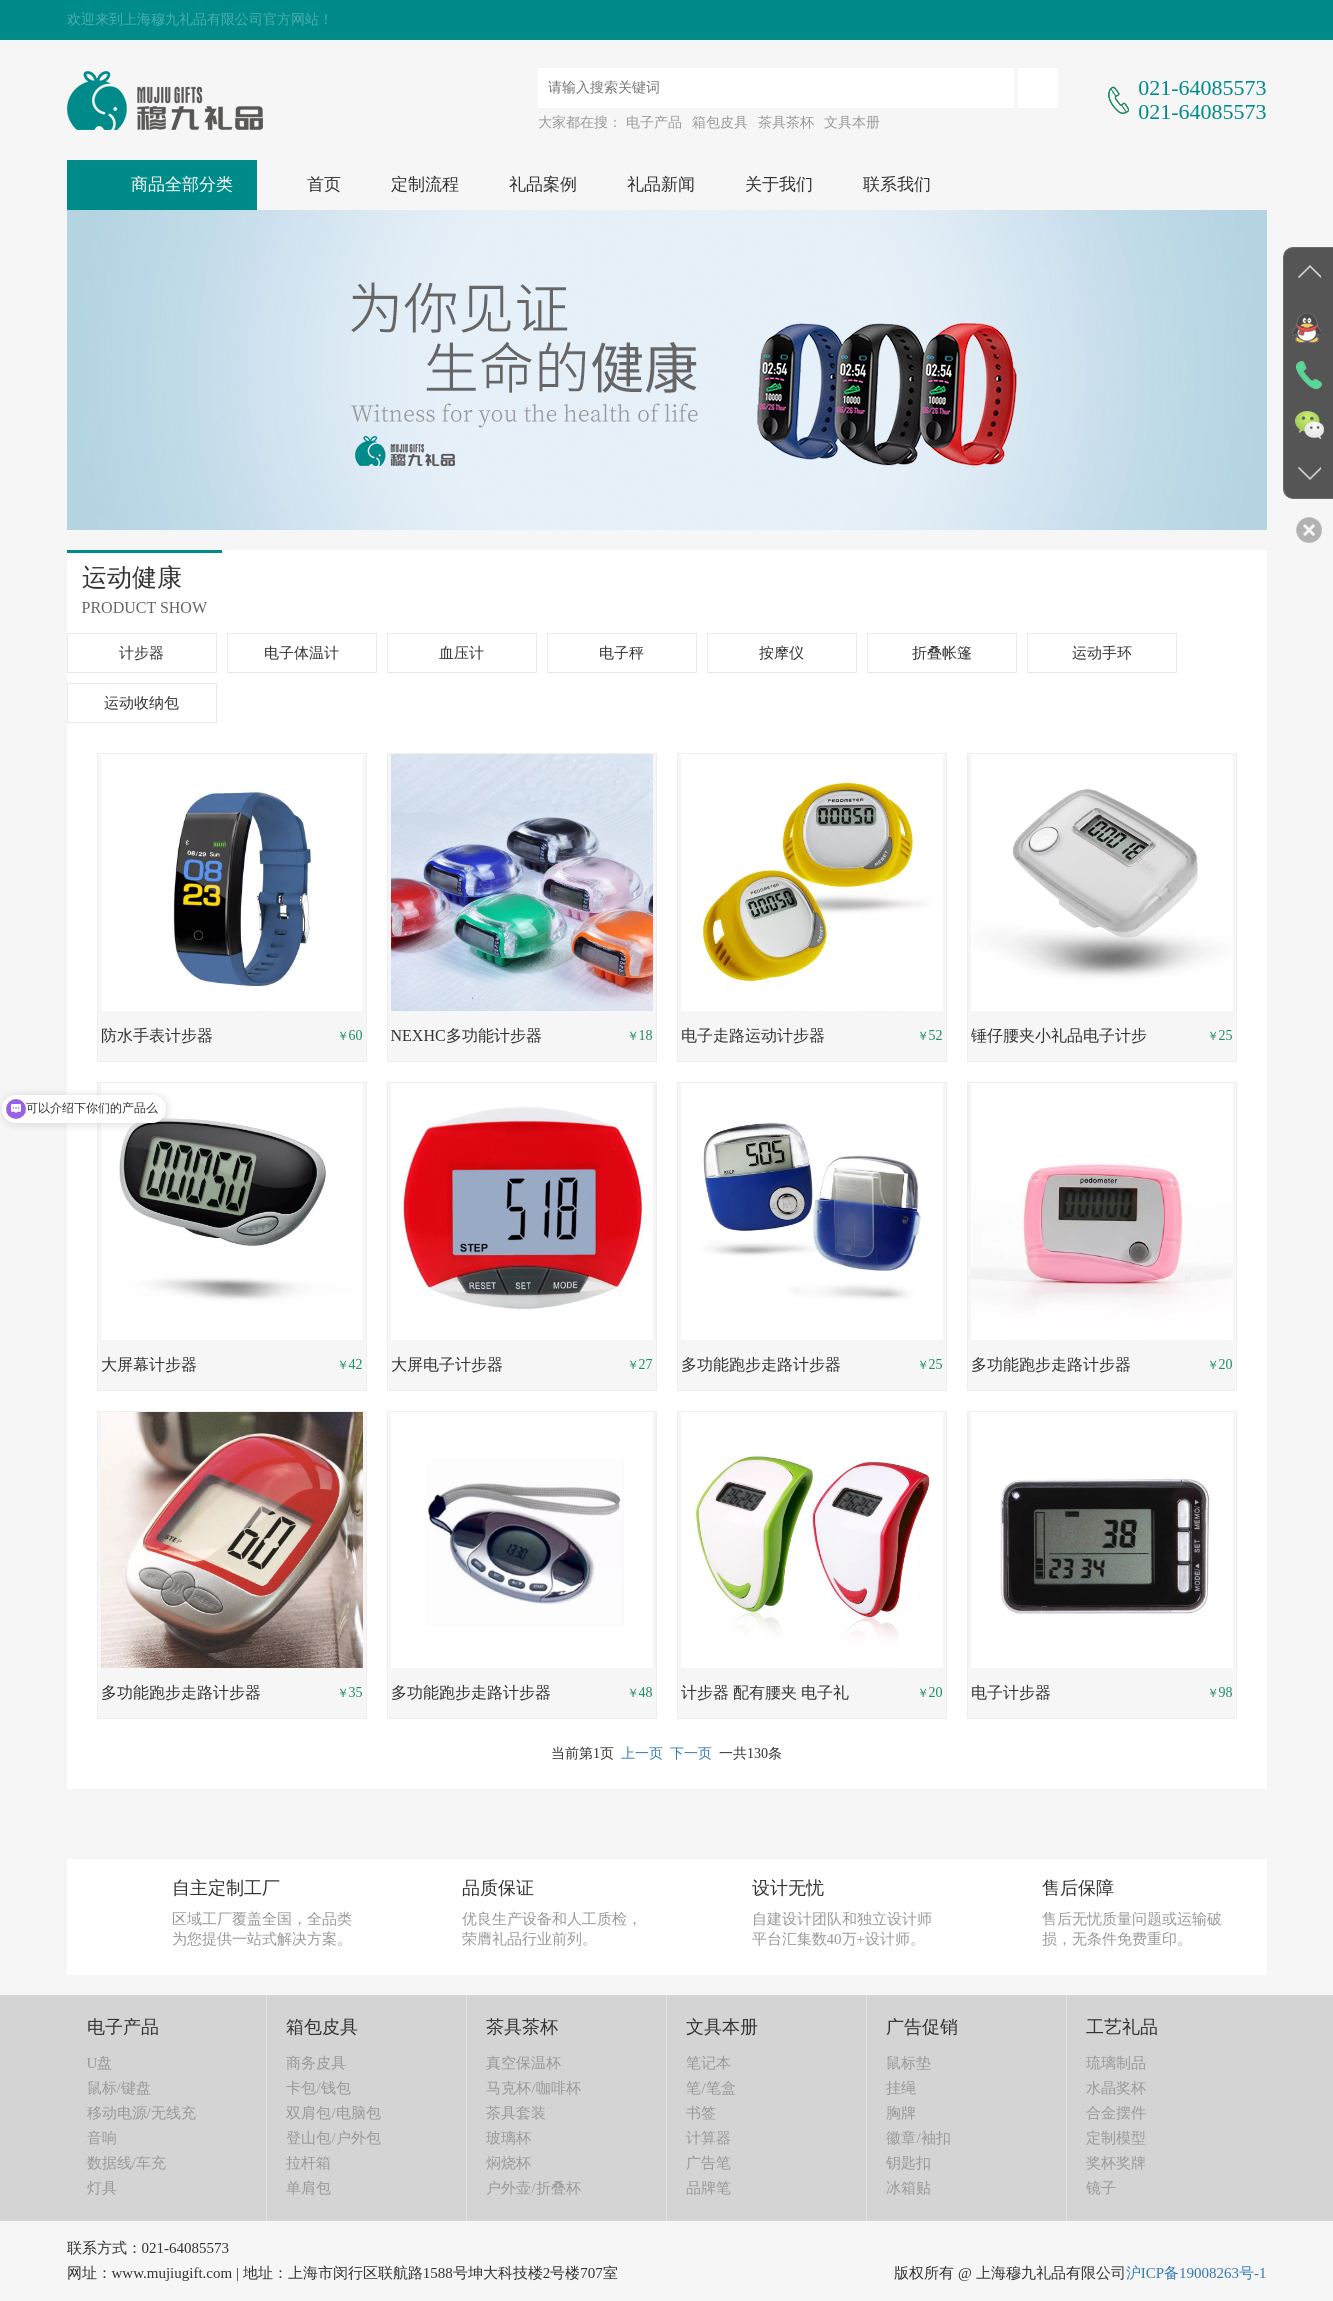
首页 (324, 184)
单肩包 (308, 2188)
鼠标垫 (908, 2063)
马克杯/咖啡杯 (533, 2088)
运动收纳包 (141, 703)
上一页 (642, 1753)
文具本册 (852, 122)
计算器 (708, 2138)
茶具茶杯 (786, 122)
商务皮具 (316, 2063)
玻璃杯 (508, 2138)
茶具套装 (516, 2113)
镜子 (1101, 2188)
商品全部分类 (182, 184)
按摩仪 (781, 653)
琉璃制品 (1116, 2063)
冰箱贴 (908, 2188)
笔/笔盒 (710, 2088)
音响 (102, 2138)
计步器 (141, 653)
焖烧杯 (508, 2163)
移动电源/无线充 (141, 2113)
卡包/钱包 (318, 2088)
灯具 (102, 2188)
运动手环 (1102, 653)
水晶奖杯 (1116, 2088)
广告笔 (708, 2163)
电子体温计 (301, 653)
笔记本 (708, 2063)
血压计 (461, 653)
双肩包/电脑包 (333, 2113)
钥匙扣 (908, 2163)
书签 (701, 2113)
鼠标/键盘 (119, 2088)
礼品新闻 (661, 184)
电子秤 (621, 653)
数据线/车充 (126, 2163)
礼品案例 (543, 184)
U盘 (100, 2063)
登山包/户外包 (333, 2138)
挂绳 (901, 2088)
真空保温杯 (523, 2063)
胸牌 (901, 2113)
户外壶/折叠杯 (533, 2188)
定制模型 (1116, 2138)
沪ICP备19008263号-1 (1196, 2273)
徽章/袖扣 (918, 2138)
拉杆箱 (308, 2163)
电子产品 (654, 122)
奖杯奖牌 (1116, 2163)
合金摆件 (1116, 2113)
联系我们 (897, 184)
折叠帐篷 (942, 653)
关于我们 (779, 184)
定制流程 (425, 184)
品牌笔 (708, 2188)
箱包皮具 (720, 122)
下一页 (691, 1753)
